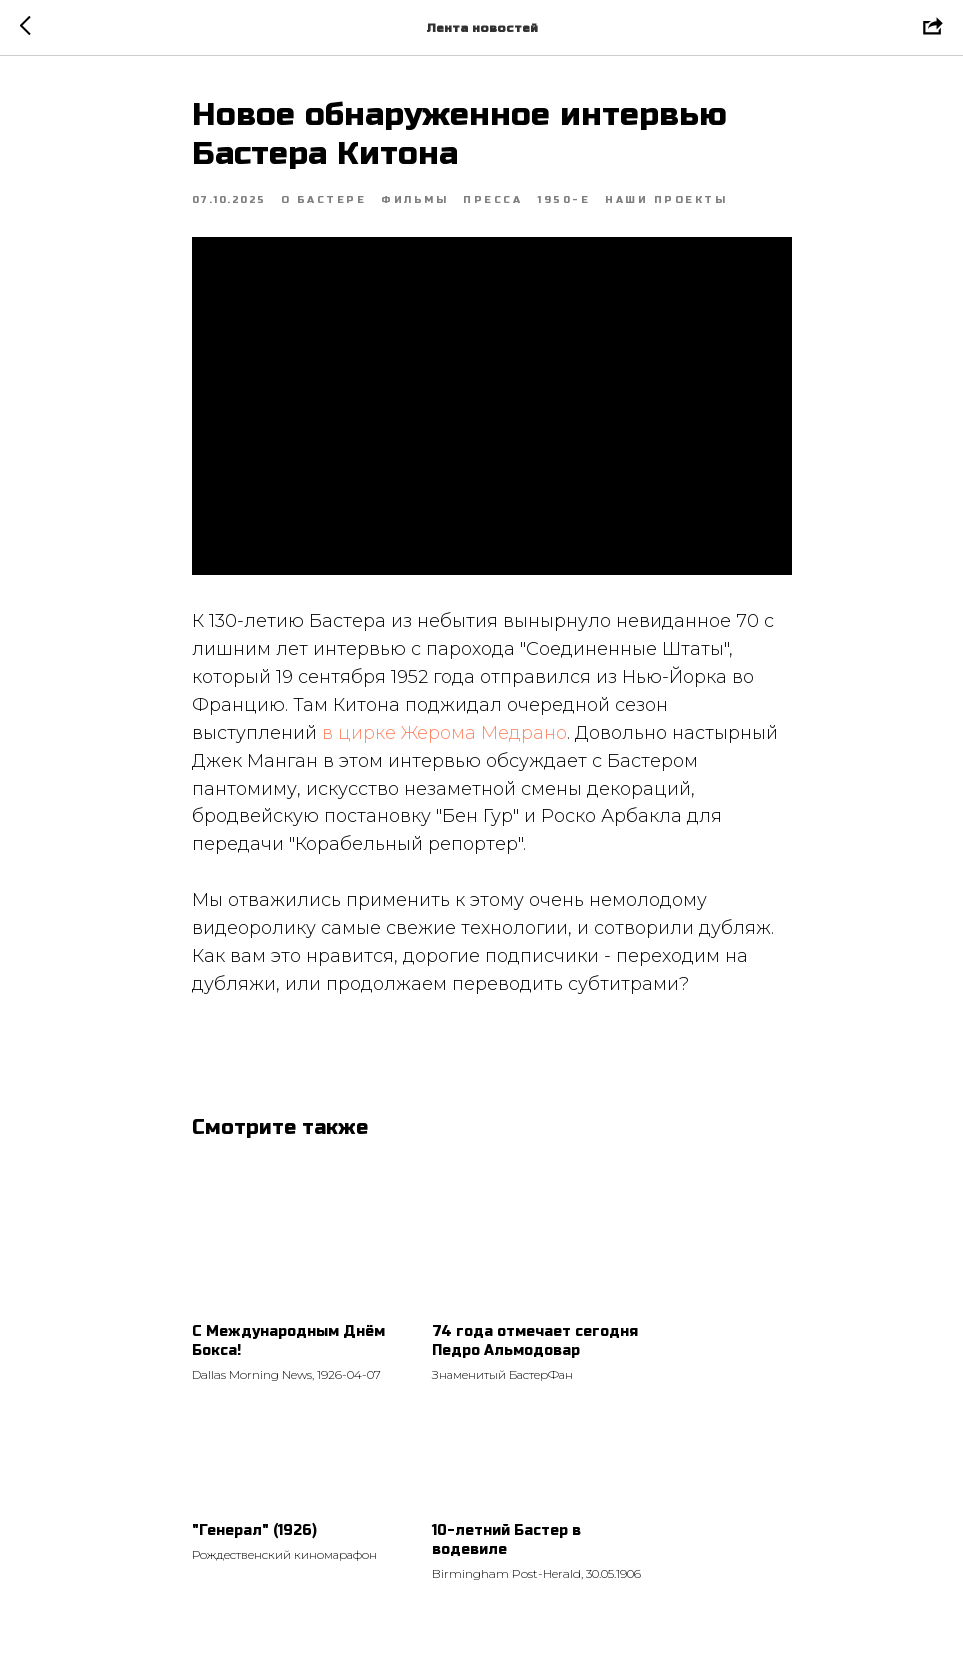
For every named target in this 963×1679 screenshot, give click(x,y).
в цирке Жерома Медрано (444, 733)
